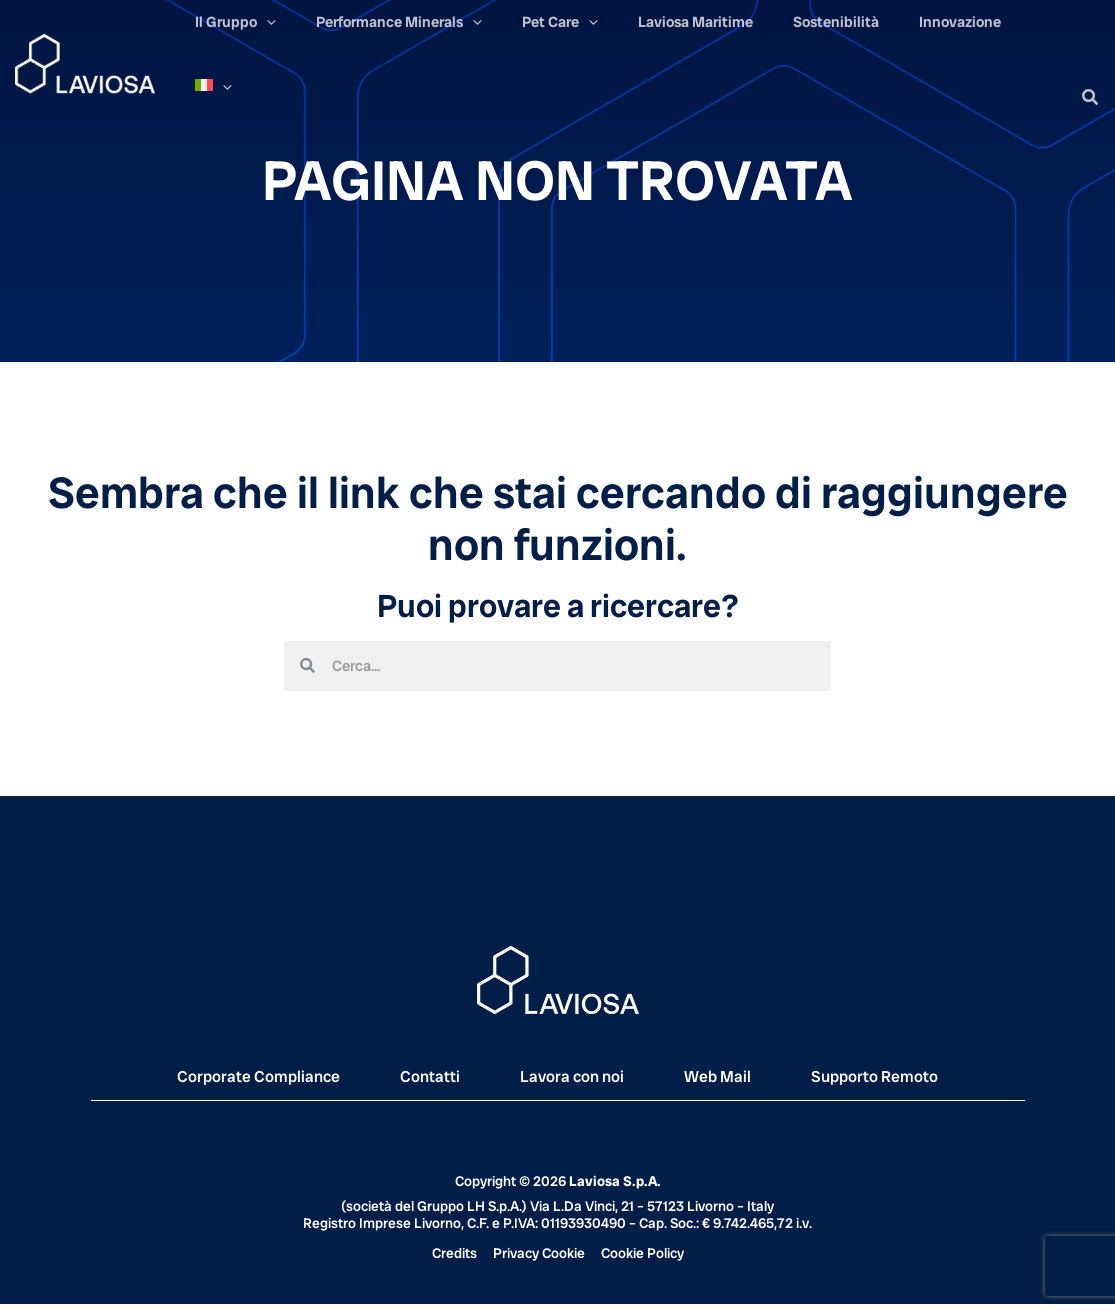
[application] (360, 72)
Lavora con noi (574, 1079)
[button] (1091, 70)
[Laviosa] (85, 49)
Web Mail (742, 1079)
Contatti (412, 1079)
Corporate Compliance (215, 1079)
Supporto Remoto (923, 1079)
